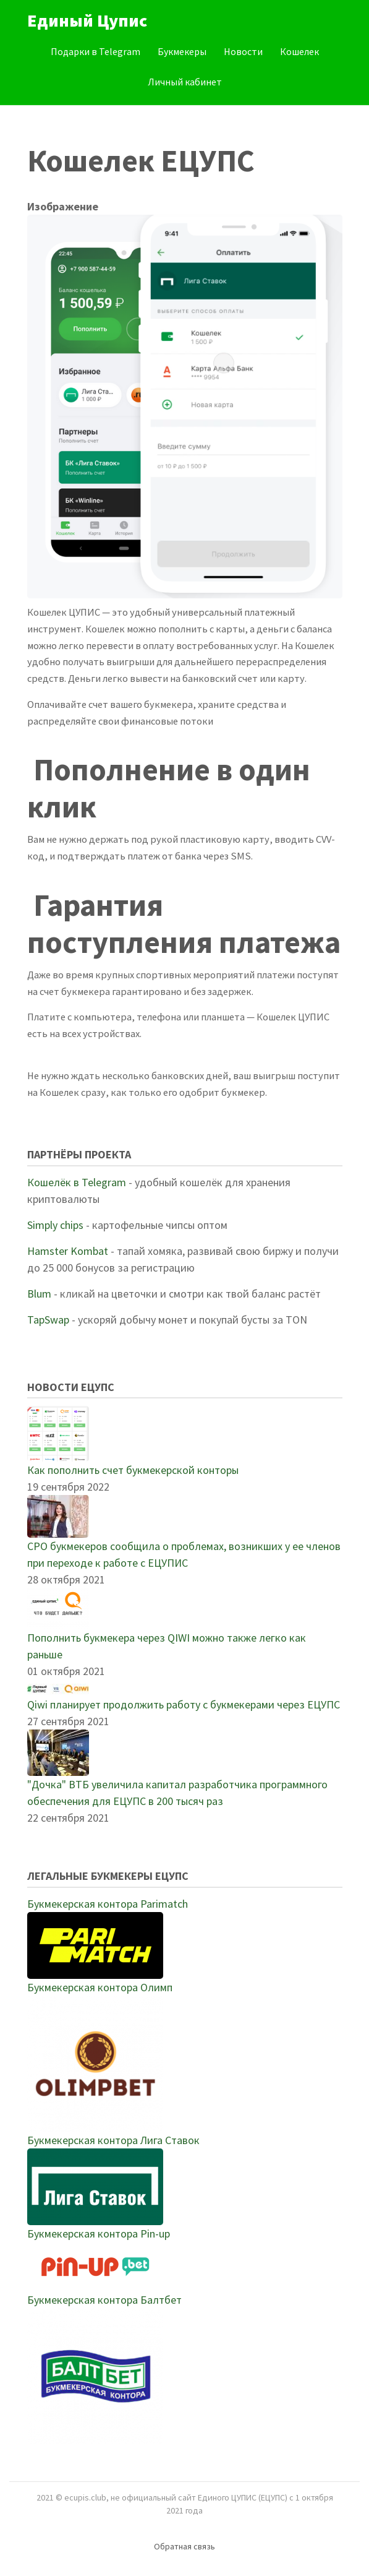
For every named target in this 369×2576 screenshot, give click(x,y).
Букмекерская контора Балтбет (104, 2300)
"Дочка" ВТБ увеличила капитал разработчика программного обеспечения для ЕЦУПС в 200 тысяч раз (177, 1792)
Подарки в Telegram (95, 51)
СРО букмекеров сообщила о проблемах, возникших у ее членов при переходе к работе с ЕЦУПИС (184, 1554)
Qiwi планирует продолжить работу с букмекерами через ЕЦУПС (183, 1704)
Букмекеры (182, 51)
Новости (243, 51)
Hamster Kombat (67, 1251)
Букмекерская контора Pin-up (98, 2233)
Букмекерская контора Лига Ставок (113, 2140)
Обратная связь (184, 2546)
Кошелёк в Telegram (76, 1182)
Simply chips (55, 1225)
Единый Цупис (87, 20)
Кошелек (299, 51)
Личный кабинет (185, 81)
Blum (39, 1293)
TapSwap (48, 1319)
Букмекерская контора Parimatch (107, 1904)
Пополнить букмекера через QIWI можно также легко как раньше (166, 1645)
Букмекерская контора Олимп (99, 1987)
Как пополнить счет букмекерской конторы (133, 1470)
